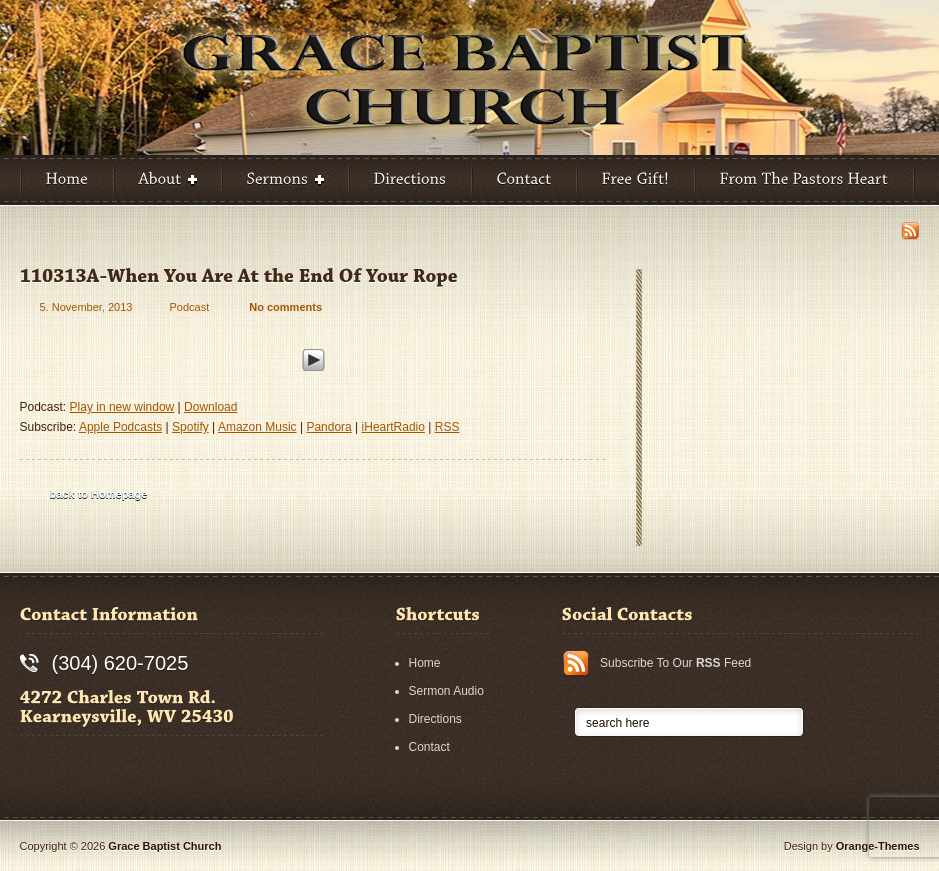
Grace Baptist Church (164, 846)
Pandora (328, 427)
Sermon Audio (446, 691)
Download (210, 407)
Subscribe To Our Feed (675, 663)
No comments (285, 307)
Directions (435, 719)
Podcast (189, 307)
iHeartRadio (393, 427)
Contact (429, 747)
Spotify (190, 427)
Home (425, 663)
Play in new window (122, 407)
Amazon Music (257, 427)
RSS (447, 427)
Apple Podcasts (120, 427)
